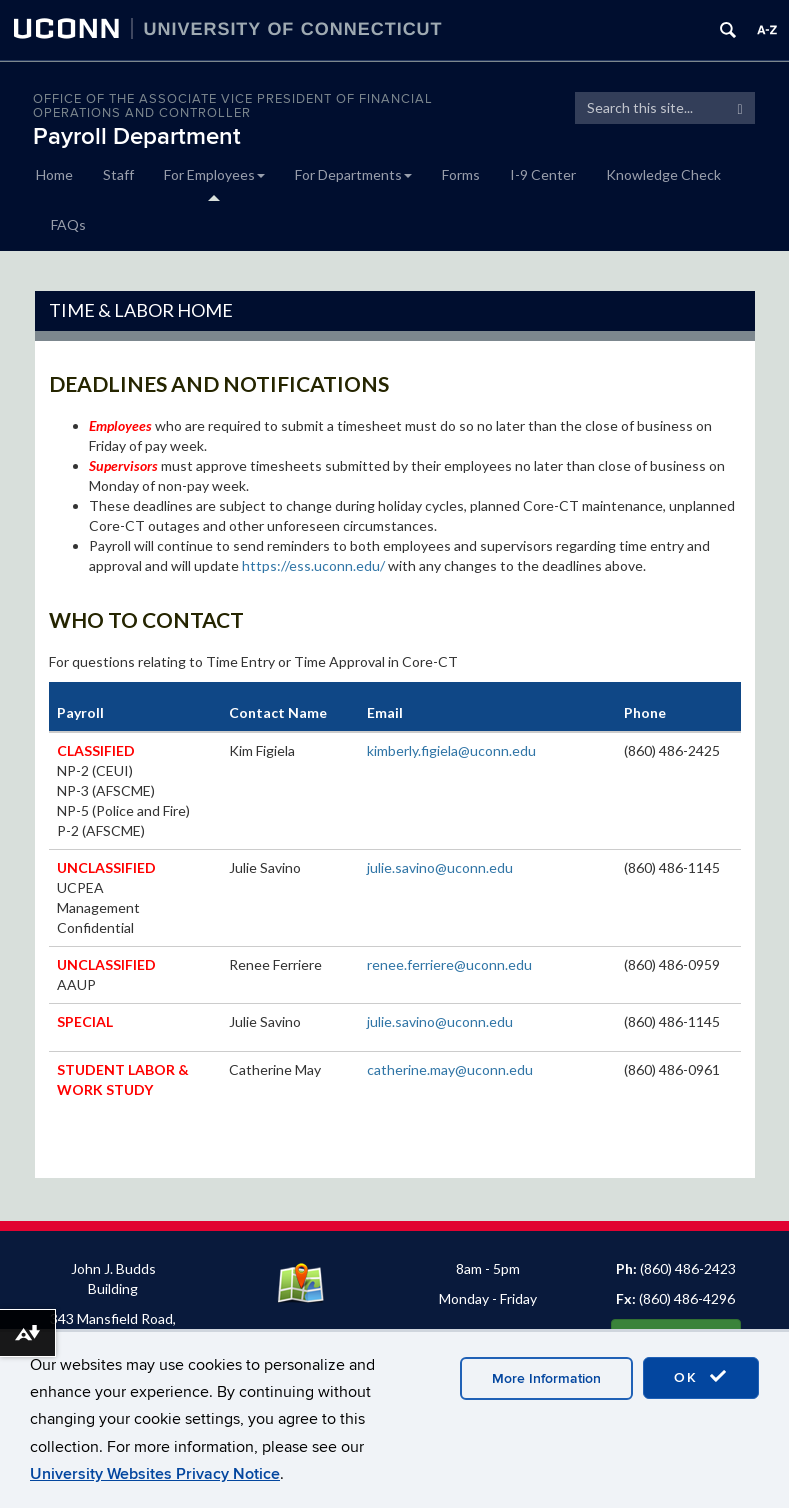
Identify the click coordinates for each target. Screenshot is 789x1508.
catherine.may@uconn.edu (450, 1069)
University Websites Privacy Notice (155, 1474)
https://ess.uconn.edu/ (313, 565)
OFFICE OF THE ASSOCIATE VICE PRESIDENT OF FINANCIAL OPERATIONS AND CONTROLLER (233, 106)
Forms (461, 174)
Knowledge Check (663, 174)
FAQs (68, 224)
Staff (118, 174)
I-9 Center (543, 174)
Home (54, 174)
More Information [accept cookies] (546, 1378)
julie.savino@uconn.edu (440, 867)
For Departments (353, 174)
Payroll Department (137, 136)
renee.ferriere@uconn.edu (449, 964)
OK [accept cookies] (701, 1377)
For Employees (214, 174)
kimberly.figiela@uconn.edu (451, 750)
